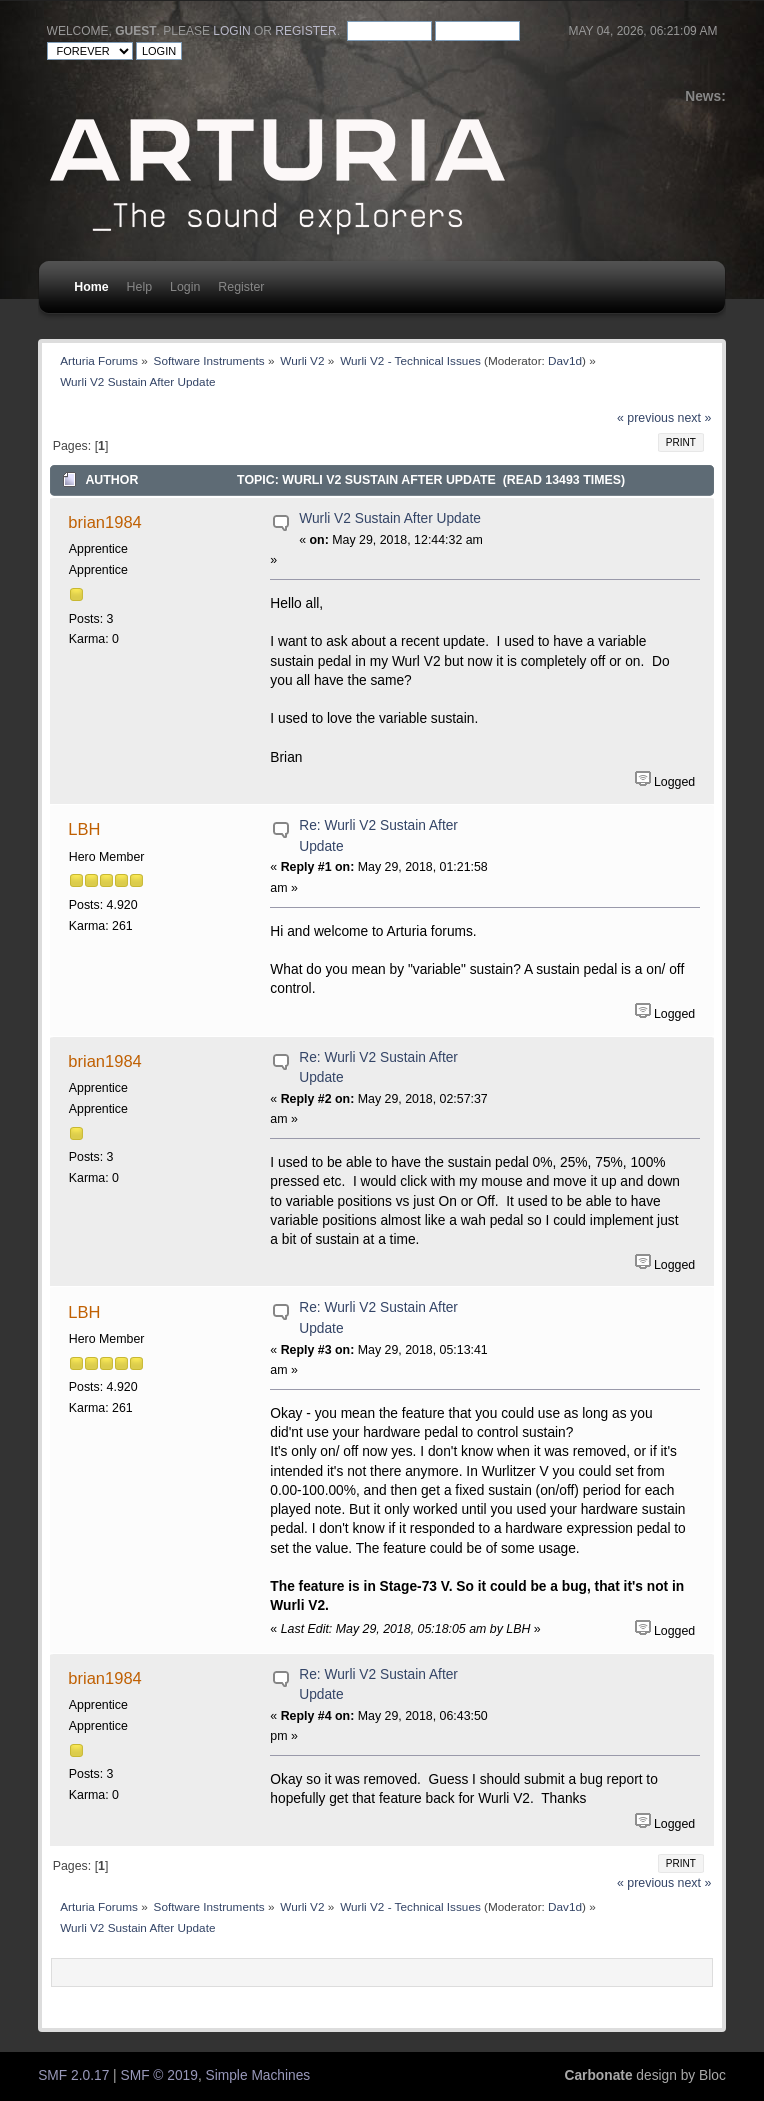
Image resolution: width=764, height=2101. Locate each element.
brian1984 (104, 522)
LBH (84, 829)
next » (695, 418)
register (305, 31)
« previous (645, 418)
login (231, 31)
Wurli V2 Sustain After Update (390, 518)
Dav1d (565, 360)
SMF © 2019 (159, 2075)
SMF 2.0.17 (73, 2075)
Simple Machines (258, 2075)
